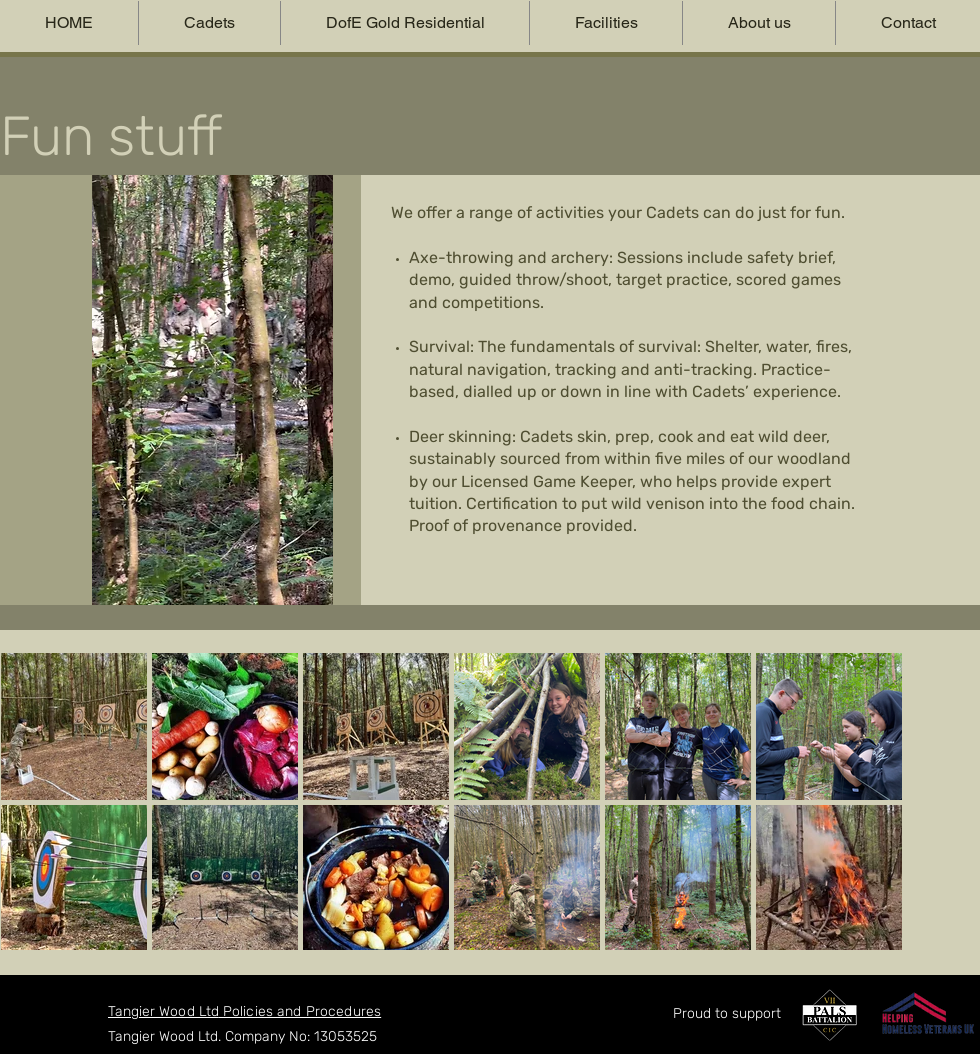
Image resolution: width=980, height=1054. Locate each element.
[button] (209, 23)
